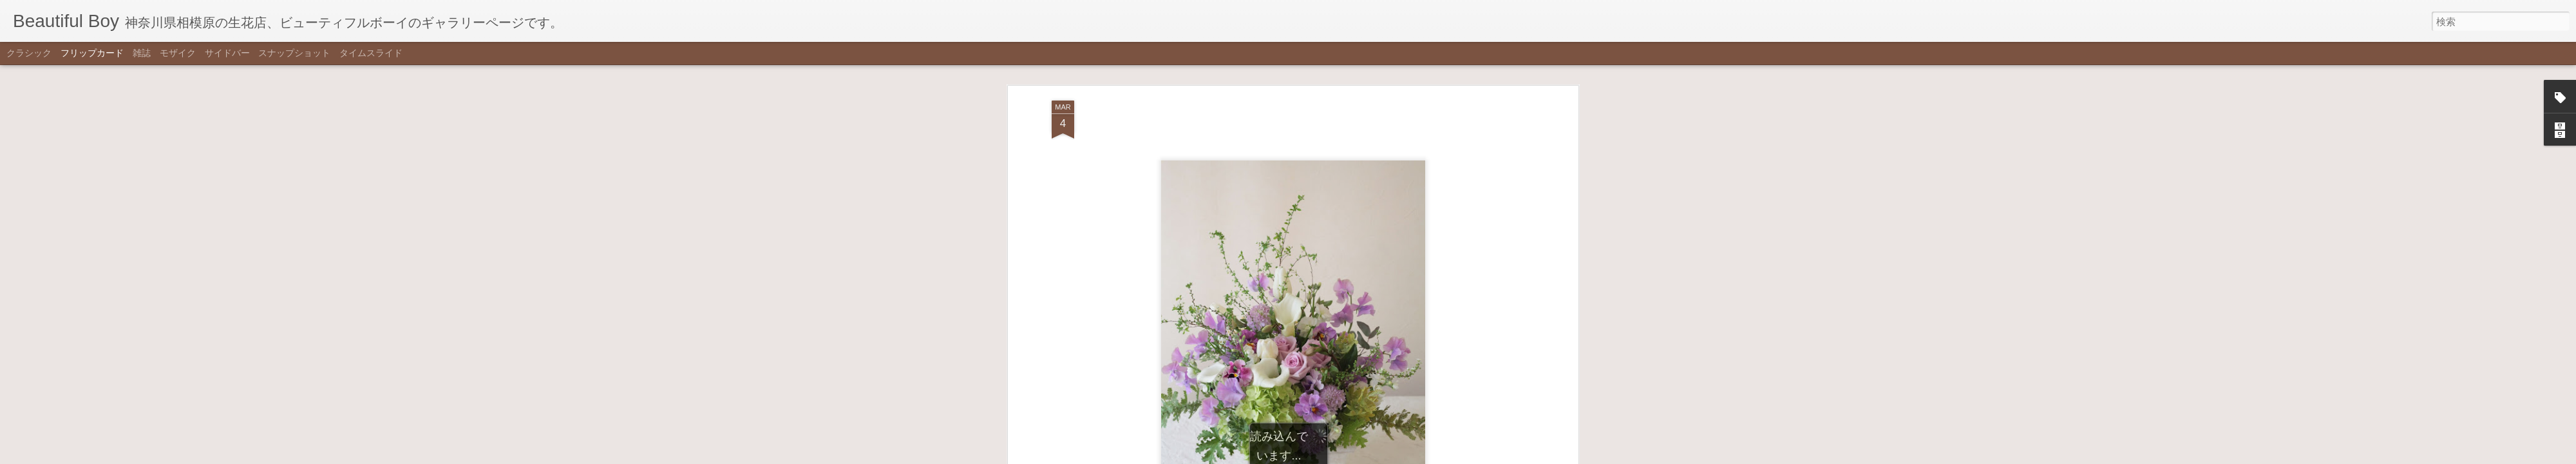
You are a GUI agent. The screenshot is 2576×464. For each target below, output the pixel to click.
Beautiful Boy (1352, 234)
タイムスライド (370, 53)
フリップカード (92, 53)
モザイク (178, 53)
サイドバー (227, 53)
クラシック (29, 53)
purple (1296, 252)
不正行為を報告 (1351, 455)
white (1324, 252)
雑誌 (142, 53)
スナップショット (294, 53)
